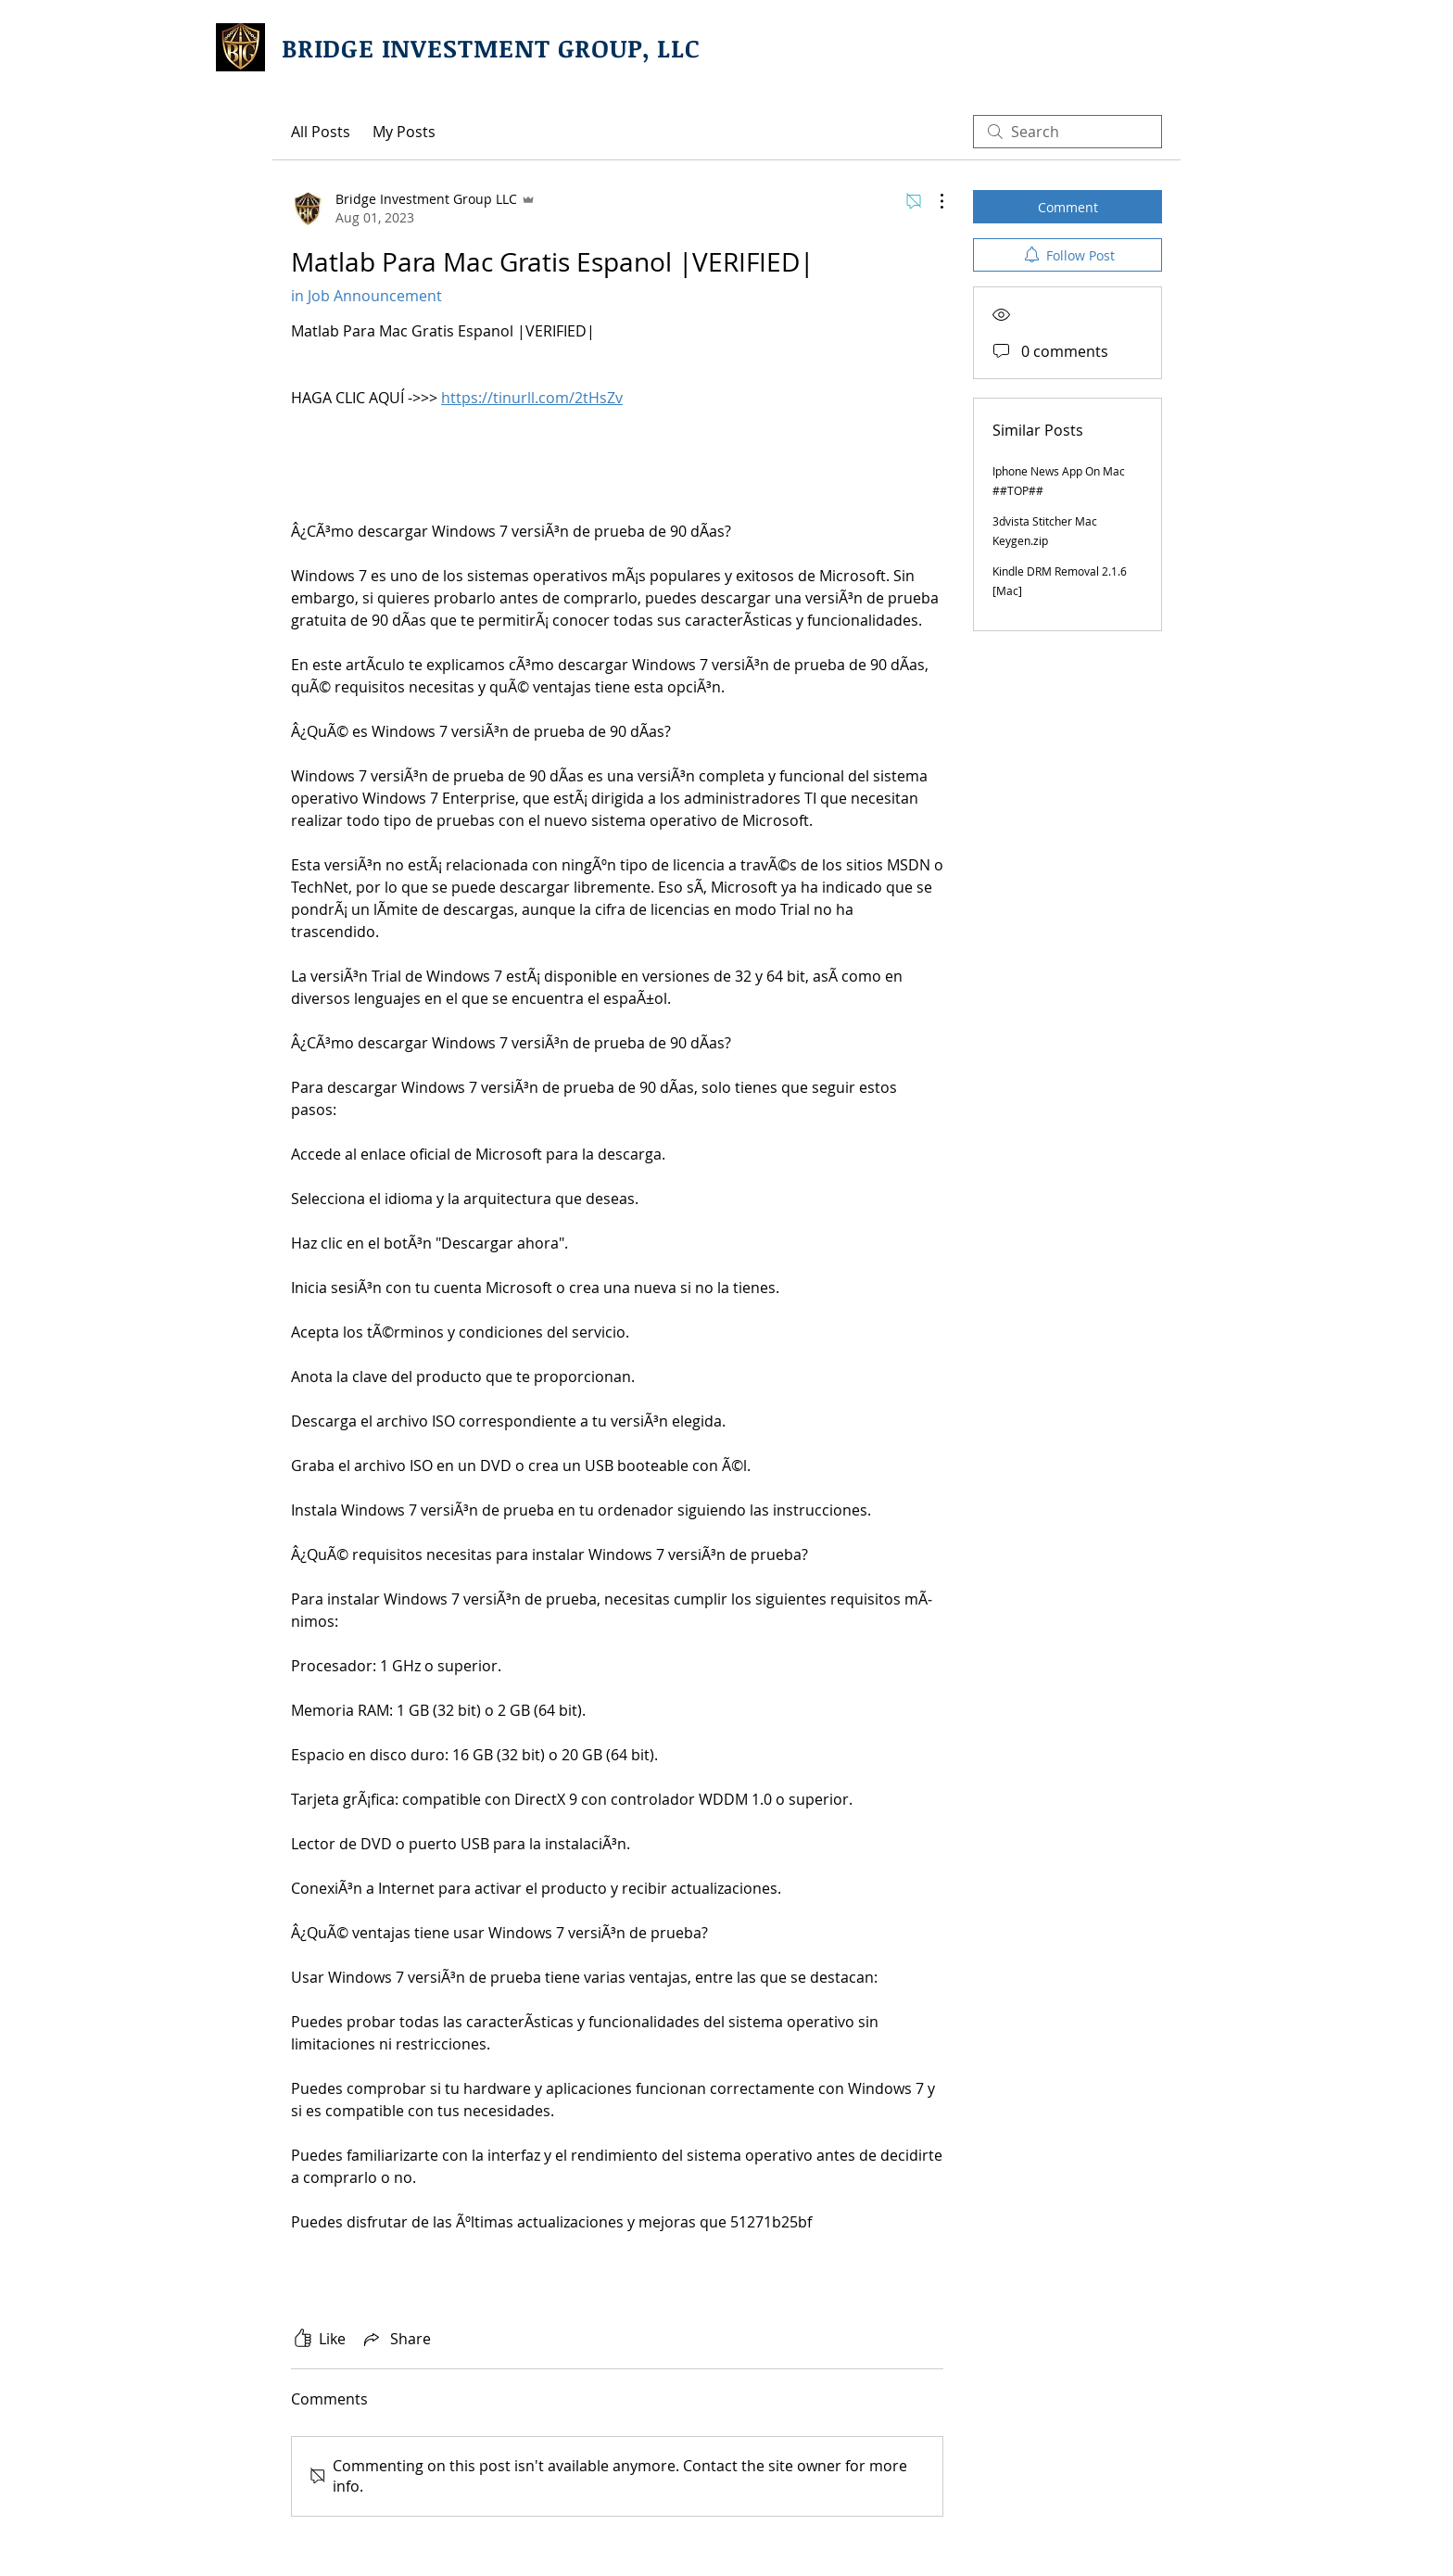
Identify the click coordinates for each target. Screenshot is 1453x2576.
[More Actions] (932, 201)
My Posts (404, 131)
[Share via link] (395, 2339)
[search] (1067, 131)
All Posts (320, 131)
